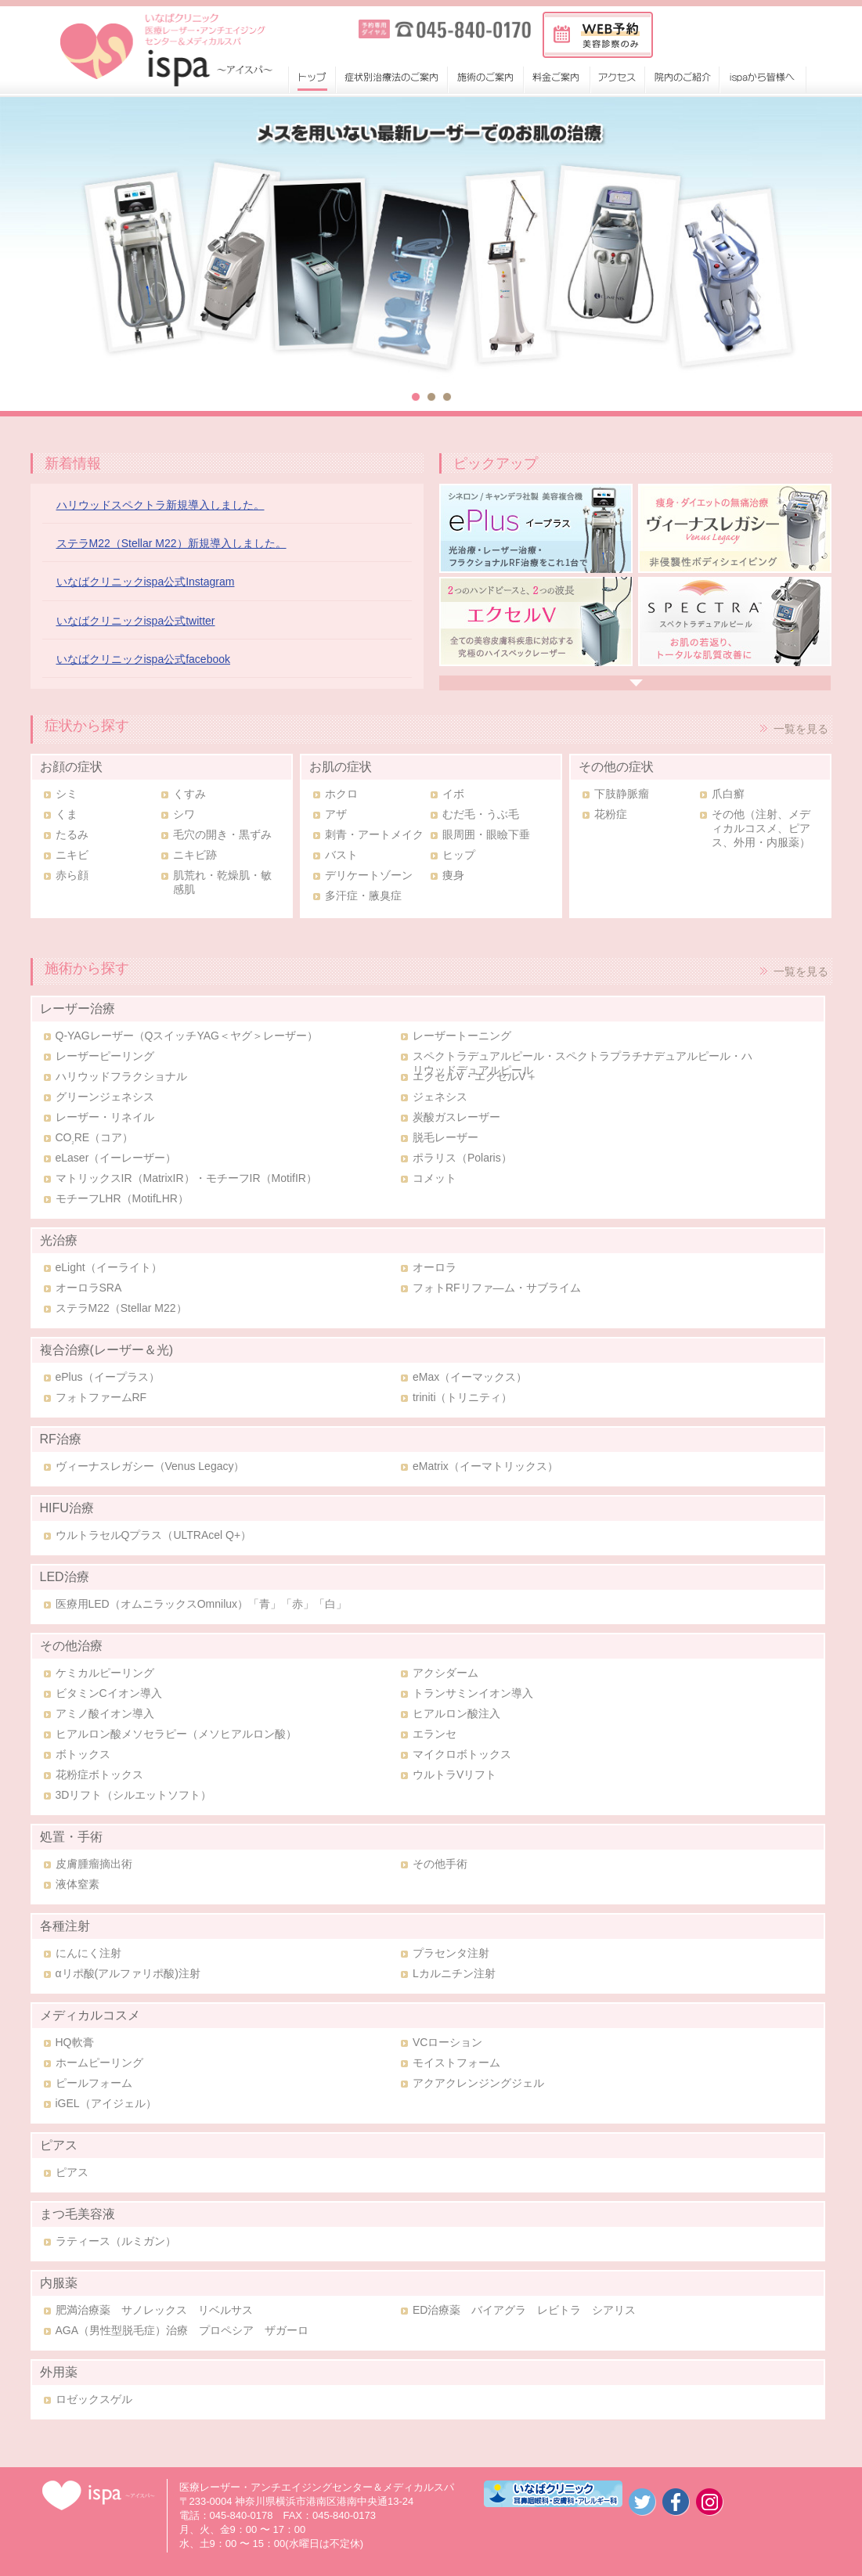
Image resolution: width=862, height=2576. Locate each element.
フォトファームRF (101, 1397)
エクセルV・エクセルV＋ (475, 1076)
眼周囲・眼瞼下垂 (486, 834)
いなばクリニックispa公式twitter (135, 620)
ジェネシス (440, 1096)
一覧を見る (801, 728)
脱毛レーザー (445, 1137)
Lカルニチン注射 (454, 1973)
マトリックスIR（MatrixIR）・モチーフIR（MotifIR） (186, 1178)
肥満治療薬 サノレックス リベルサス (154, 2310)
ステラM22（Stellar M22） (121, 1308)
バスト (341, 854)
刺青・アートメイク (374, 834)
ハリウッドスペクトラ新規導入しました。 (160, 505)
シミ (67, 793)
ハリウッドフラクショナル (121, 1076)
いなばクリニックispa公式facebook (143, 659)
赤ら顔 (72, 875)
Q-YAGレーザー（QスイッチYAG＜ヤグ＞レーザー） (187, 1035)
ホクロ (341, 793)
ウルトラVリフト (454, 1774)
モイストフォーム (456, 2062)
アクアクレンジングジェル (478, 2083)
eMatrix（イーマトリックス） (485, 1466)
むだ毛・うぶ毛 (480, 814)
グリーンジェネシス (105, 1096)
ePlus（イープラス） (108, 1377)
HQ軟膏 (75, 2042)
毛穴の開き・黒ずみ (222, 834)
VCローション (447, 2042)
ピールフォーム (94, 2083)
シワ (184, 814)
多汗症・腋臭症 (363, 895)
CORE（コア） (95, 1137)
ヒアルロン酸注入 (456, 1713)
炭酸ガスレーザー (456, 1117)
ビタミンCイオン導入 (109, 1693)
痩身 (453, 875)
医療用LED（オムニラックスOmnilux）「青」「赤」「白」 (202, 1604)
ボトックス (83, 1754)
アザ (336, 814)
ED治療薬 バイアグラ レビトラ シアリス (524, 2310)
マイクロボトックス (462, 1754)
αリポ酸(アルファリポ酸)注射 (128, 1973)
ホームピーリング (99, 2062)
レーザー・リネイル (105, 1117)
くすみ (189, 793)
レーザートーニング (462, 1035)
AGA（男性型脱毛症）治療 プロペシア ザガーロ (182, 2330)
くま (67, 814)
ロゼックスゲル (94, 2399)
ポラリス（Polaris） (462, 1157)
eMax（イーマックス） (470, 1377)
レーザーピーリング (105, 1056)
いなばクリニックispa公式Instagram (145, 581)
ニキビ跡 (195, 854)
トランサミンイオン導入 (473, 1693)
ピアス (72, 2172)
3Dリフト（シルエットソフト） (134, 1795)
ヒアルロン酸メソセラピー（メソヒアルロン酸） (176, 1734)
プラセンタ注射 (451, 1953)
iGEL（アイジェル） (106, 2103)
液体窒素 (77, 1884)
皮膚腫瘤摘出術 (94, 1863)
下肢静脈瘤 (621, 793)
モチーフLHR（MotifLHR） (122, 1198)
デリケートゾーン (369, 875)
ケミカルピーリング (105, 1672)
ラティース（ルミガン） (116, 2241)
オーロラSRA (89, 1287)
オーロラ (434, 1267)
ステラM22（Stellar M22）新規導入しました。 (171, 543)
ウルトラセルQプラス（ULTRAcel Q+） (154, 1535)
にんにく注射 (88, 1953)
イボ (453, 793)
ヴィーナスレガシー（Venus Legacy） (150, 1466)
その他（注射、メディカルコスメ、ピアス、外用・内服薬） (761, 828)
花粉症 (610, 814)
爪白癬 (728, 793)
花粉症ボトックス (99, 1774)
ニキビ (72, 854)
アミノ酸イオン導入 (105, 1713)
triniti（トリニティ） (463, 1397)
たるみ (72, 834)
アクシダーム (445, 1672)
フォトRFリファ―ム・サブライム (497, 1287)
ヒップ (458, 854)
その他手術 (440, 1863)
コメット (434, 1178)
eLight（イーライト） (109, 1267)
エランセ (434, 1734)
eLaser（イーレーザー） (116, 1157)
